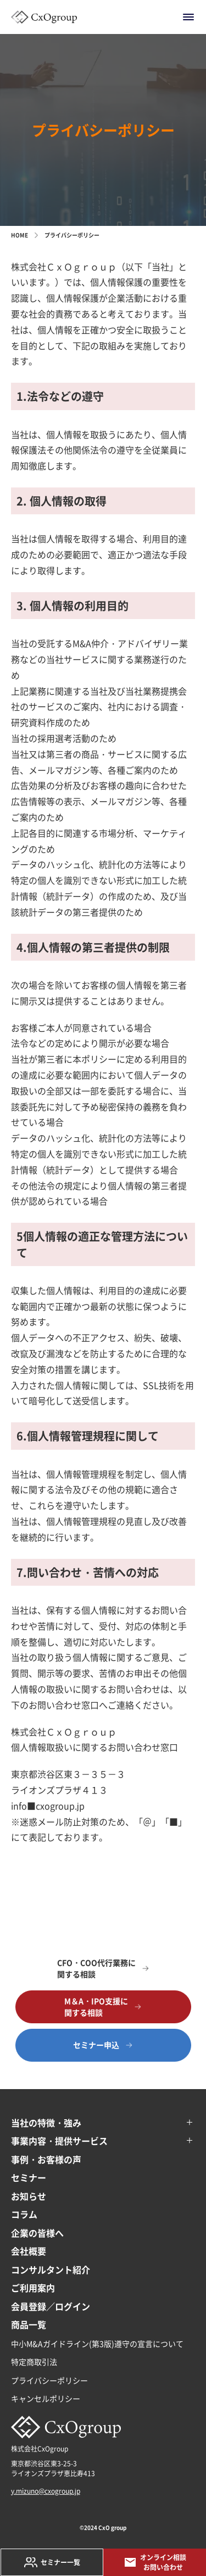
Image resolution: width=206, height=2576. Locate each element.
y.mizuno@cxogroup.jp (45, 2490)
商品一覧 (28, 2324)
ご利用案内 (33, 2287)
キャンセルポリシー (45, 2398)
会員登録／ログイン (50, 2306)
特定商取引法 (34, 2361)
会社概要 (28, 2250)
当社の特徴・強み (46, 2122)
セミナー (28, 2177)
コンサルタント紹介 (50, 2269)
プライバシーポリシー (49, 2380)
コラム (24, 2214)
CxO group (112, 2527)
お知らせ (28, 2196)
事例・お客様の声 (46, 2159)
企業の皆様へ (37, 2232)
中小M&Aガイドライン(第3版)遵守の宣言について (97, 2343)
